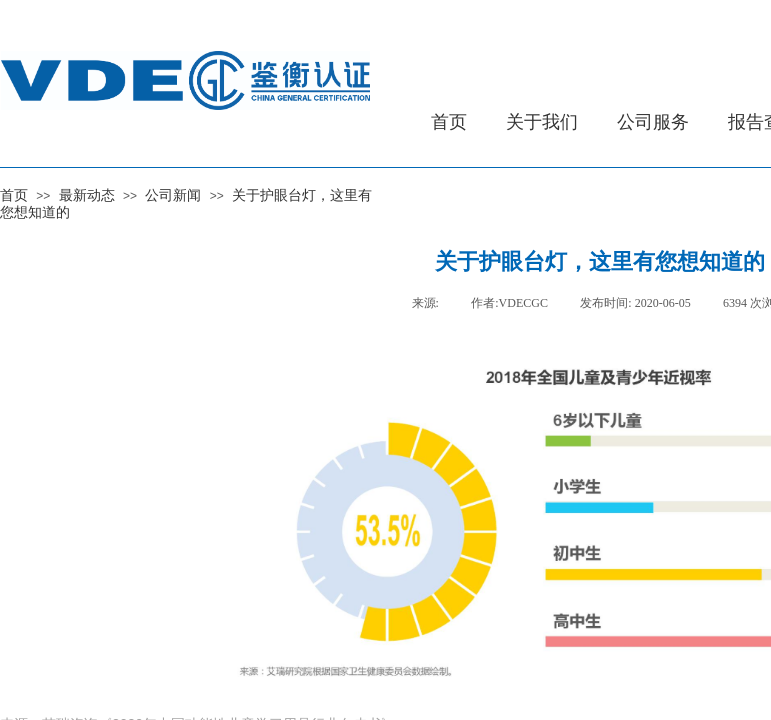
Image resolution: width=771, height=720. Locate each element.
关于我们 (542, 122)
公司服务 (653, 122)
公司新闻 (173, 195)
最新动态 (87, 195)
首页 (14, 195)
